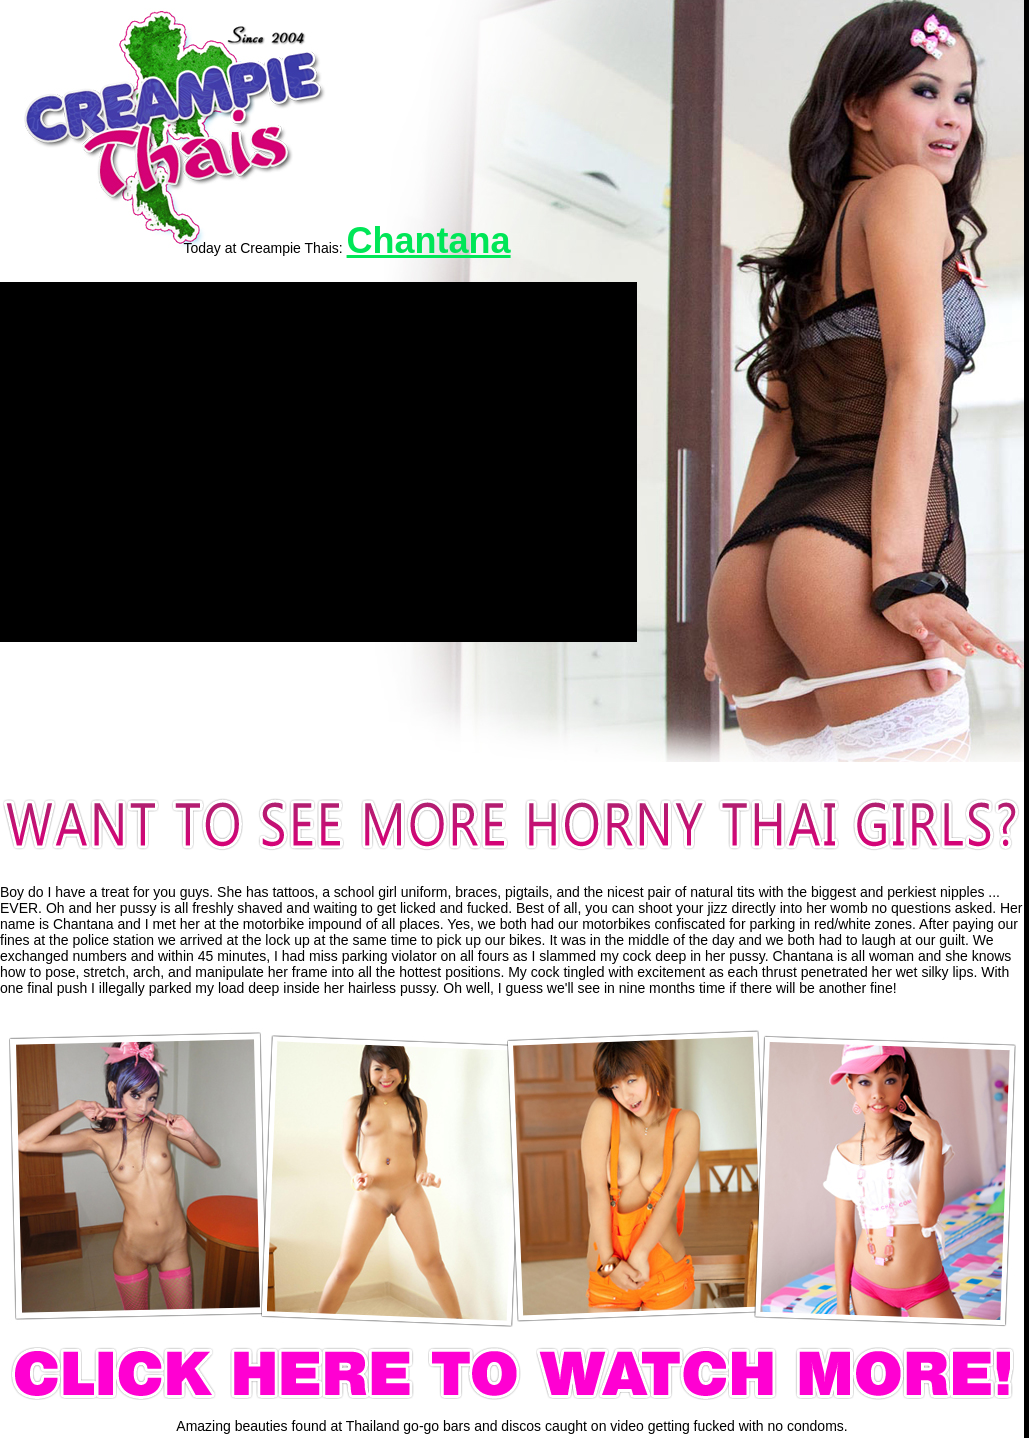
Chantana (429, 240)
